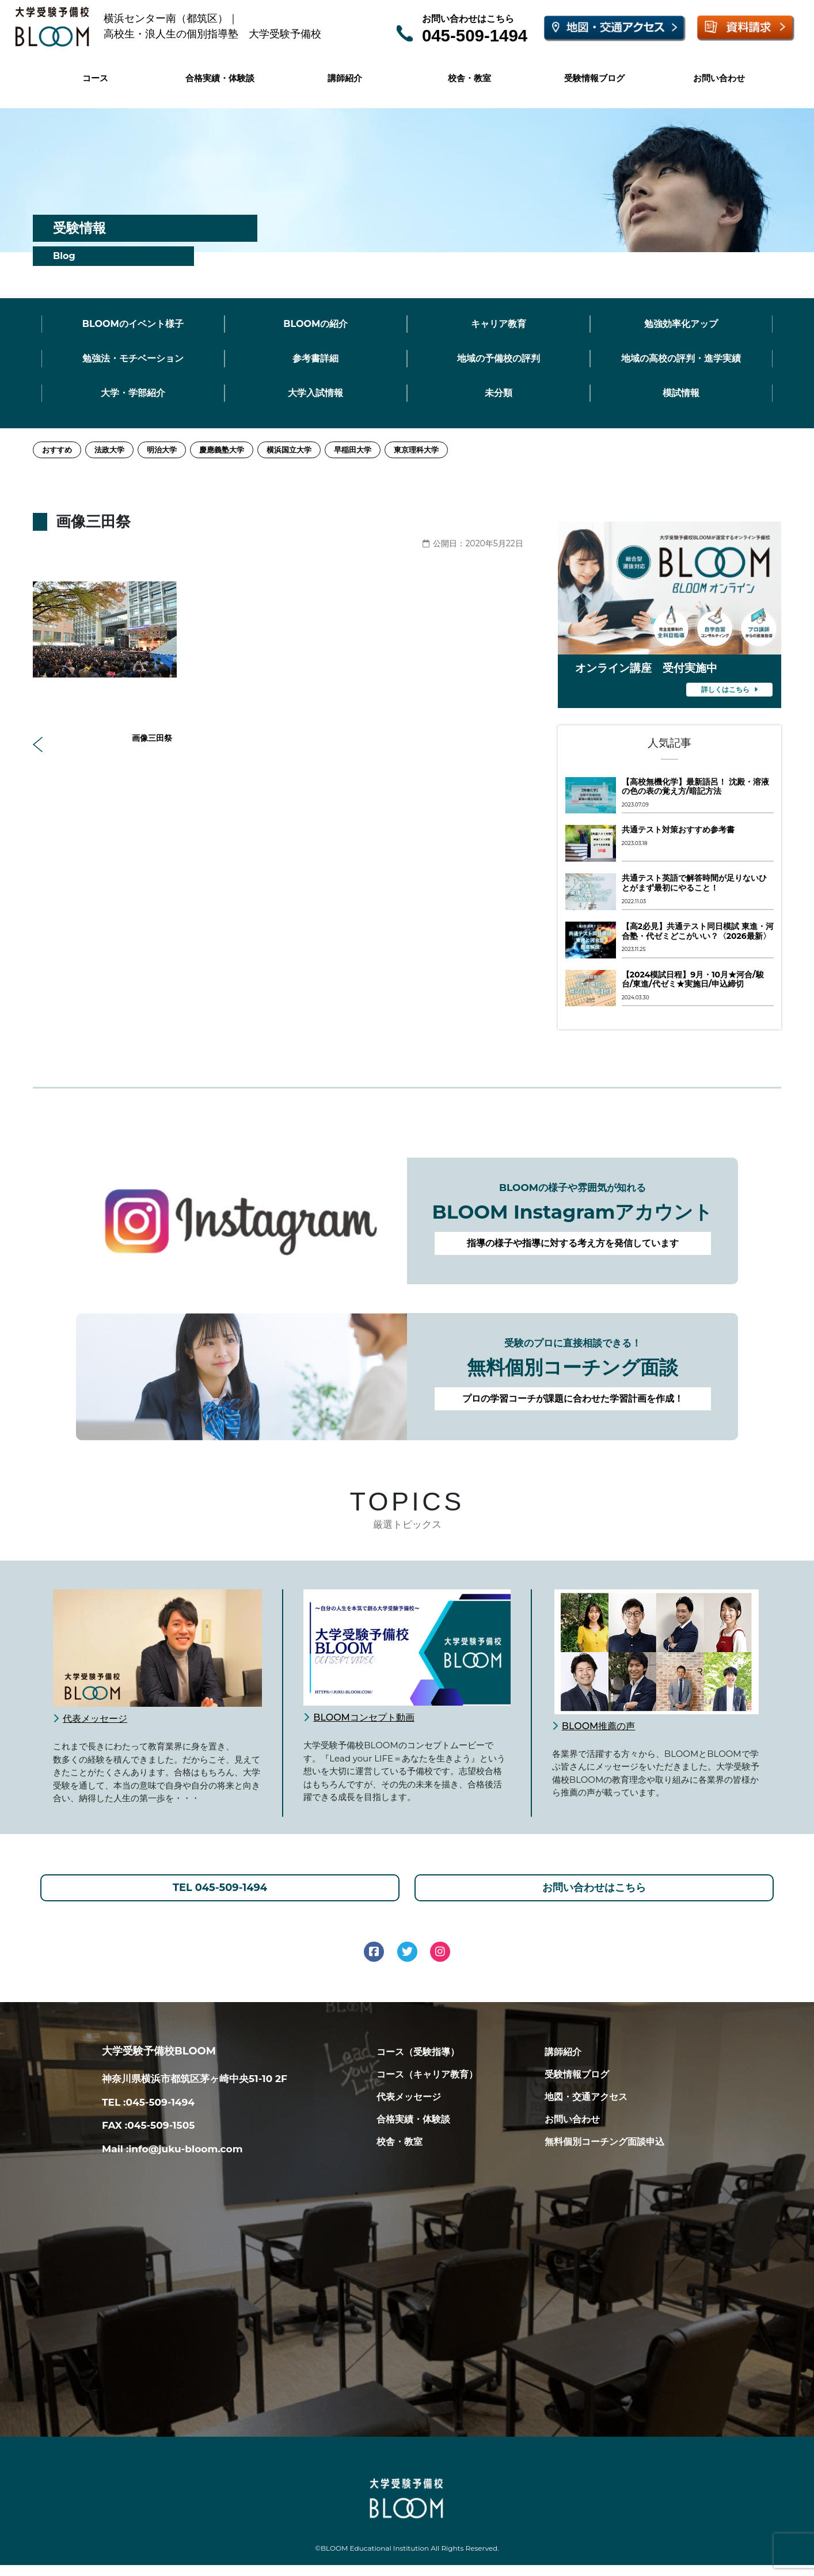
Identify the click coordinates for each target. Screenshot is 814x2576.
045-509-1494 (474, 35)
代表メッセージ (95, 1718)
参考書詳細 (315, 358)
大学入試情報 (315, 392)
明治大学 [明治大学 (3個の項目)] (162, 449)
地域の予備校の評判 (498, 358)
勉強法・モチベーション (133, 358)
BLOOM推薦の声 (599, 1726)
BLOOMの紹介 (315, 323)
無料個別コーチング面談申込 (604, 2152)
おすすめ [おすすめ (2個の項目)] (57, 449)
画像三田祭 (106, 738)
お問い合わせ (719, 78)
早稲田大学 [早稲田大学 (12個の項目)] (352, 449)
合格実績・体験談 (219, 78)
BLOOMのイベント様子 (133, 323)
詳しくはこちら (729, 689)
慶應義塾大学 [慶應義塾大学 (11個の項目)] (221, 449)
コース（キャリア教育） (427, 2085)
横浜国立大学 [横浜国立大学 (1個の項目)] (289, 449)
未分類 (498, 392)
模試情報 (681, 392)
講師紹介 (345, 78)
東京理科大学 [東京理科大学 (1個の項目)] (416, 449)
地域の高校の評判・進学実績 (681, 358)
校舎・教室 (469, 78)
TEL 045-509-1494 (220, 1893)
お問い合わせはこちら (594, 1893)
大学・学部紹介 (133, 392)
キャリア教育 (498, 323)
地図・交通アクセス (586, 2107)
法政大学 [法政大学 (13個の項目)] (109, 449)
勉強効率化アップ (681, 323)
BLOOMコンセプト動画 (363, 1717)
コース (95, 78)
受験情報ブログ (594, 78)
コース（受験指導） (417, 2062)
